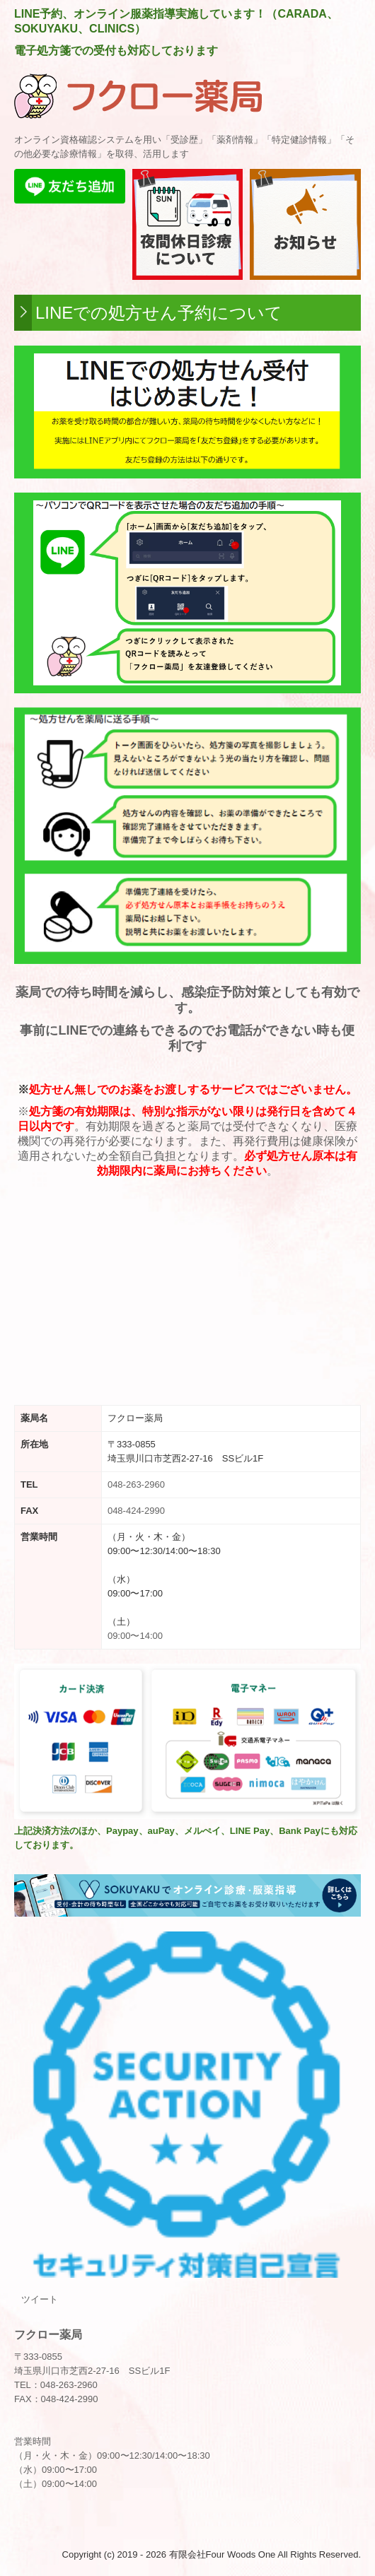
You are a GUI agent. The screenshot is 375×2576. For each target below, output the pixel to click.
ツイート (39, 2299)
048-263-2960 (136, 1484)
